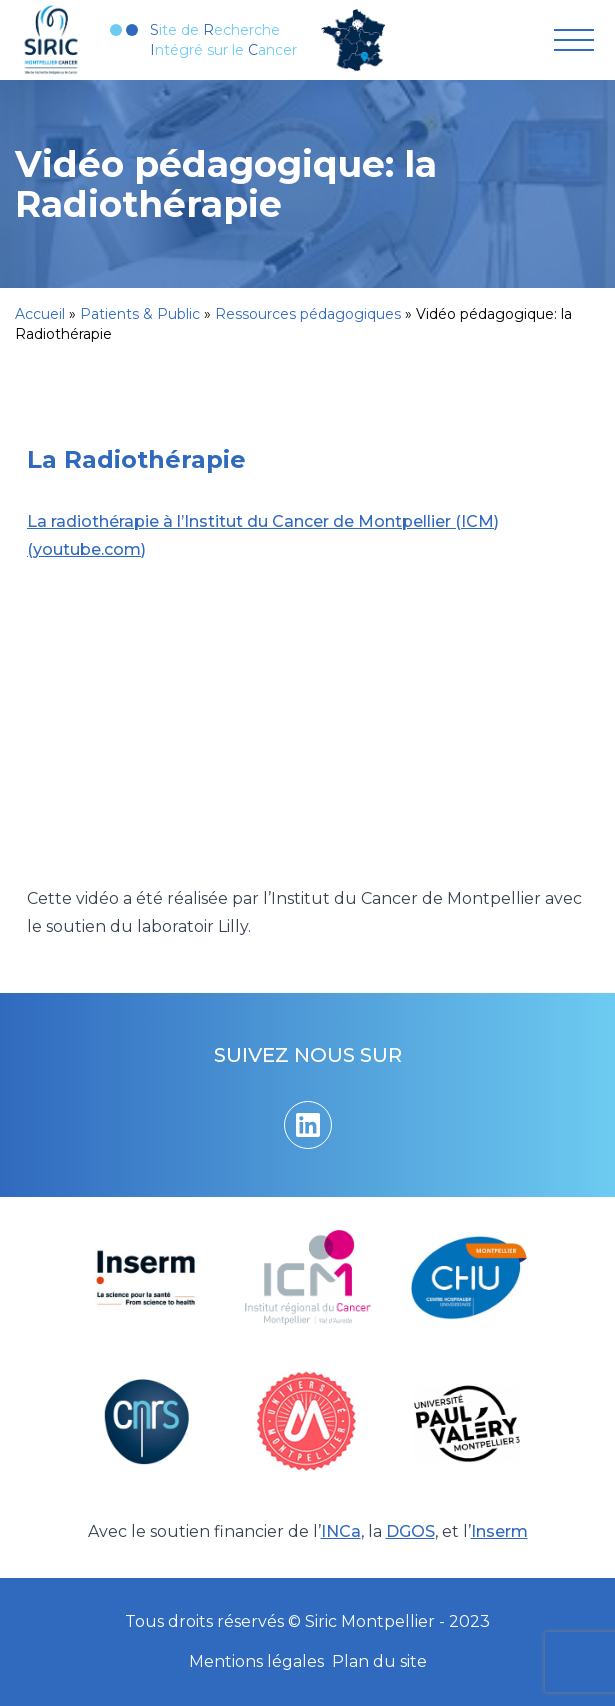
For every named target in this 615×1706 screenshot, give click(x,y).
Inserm (499, 1531)
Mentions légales (256, 1661)
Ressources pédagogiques (308, 314)
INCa (341, 1531)
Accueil (40, 314)
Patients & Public (140, 314)
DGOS (410, 1531)
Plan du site (379, 1661)
